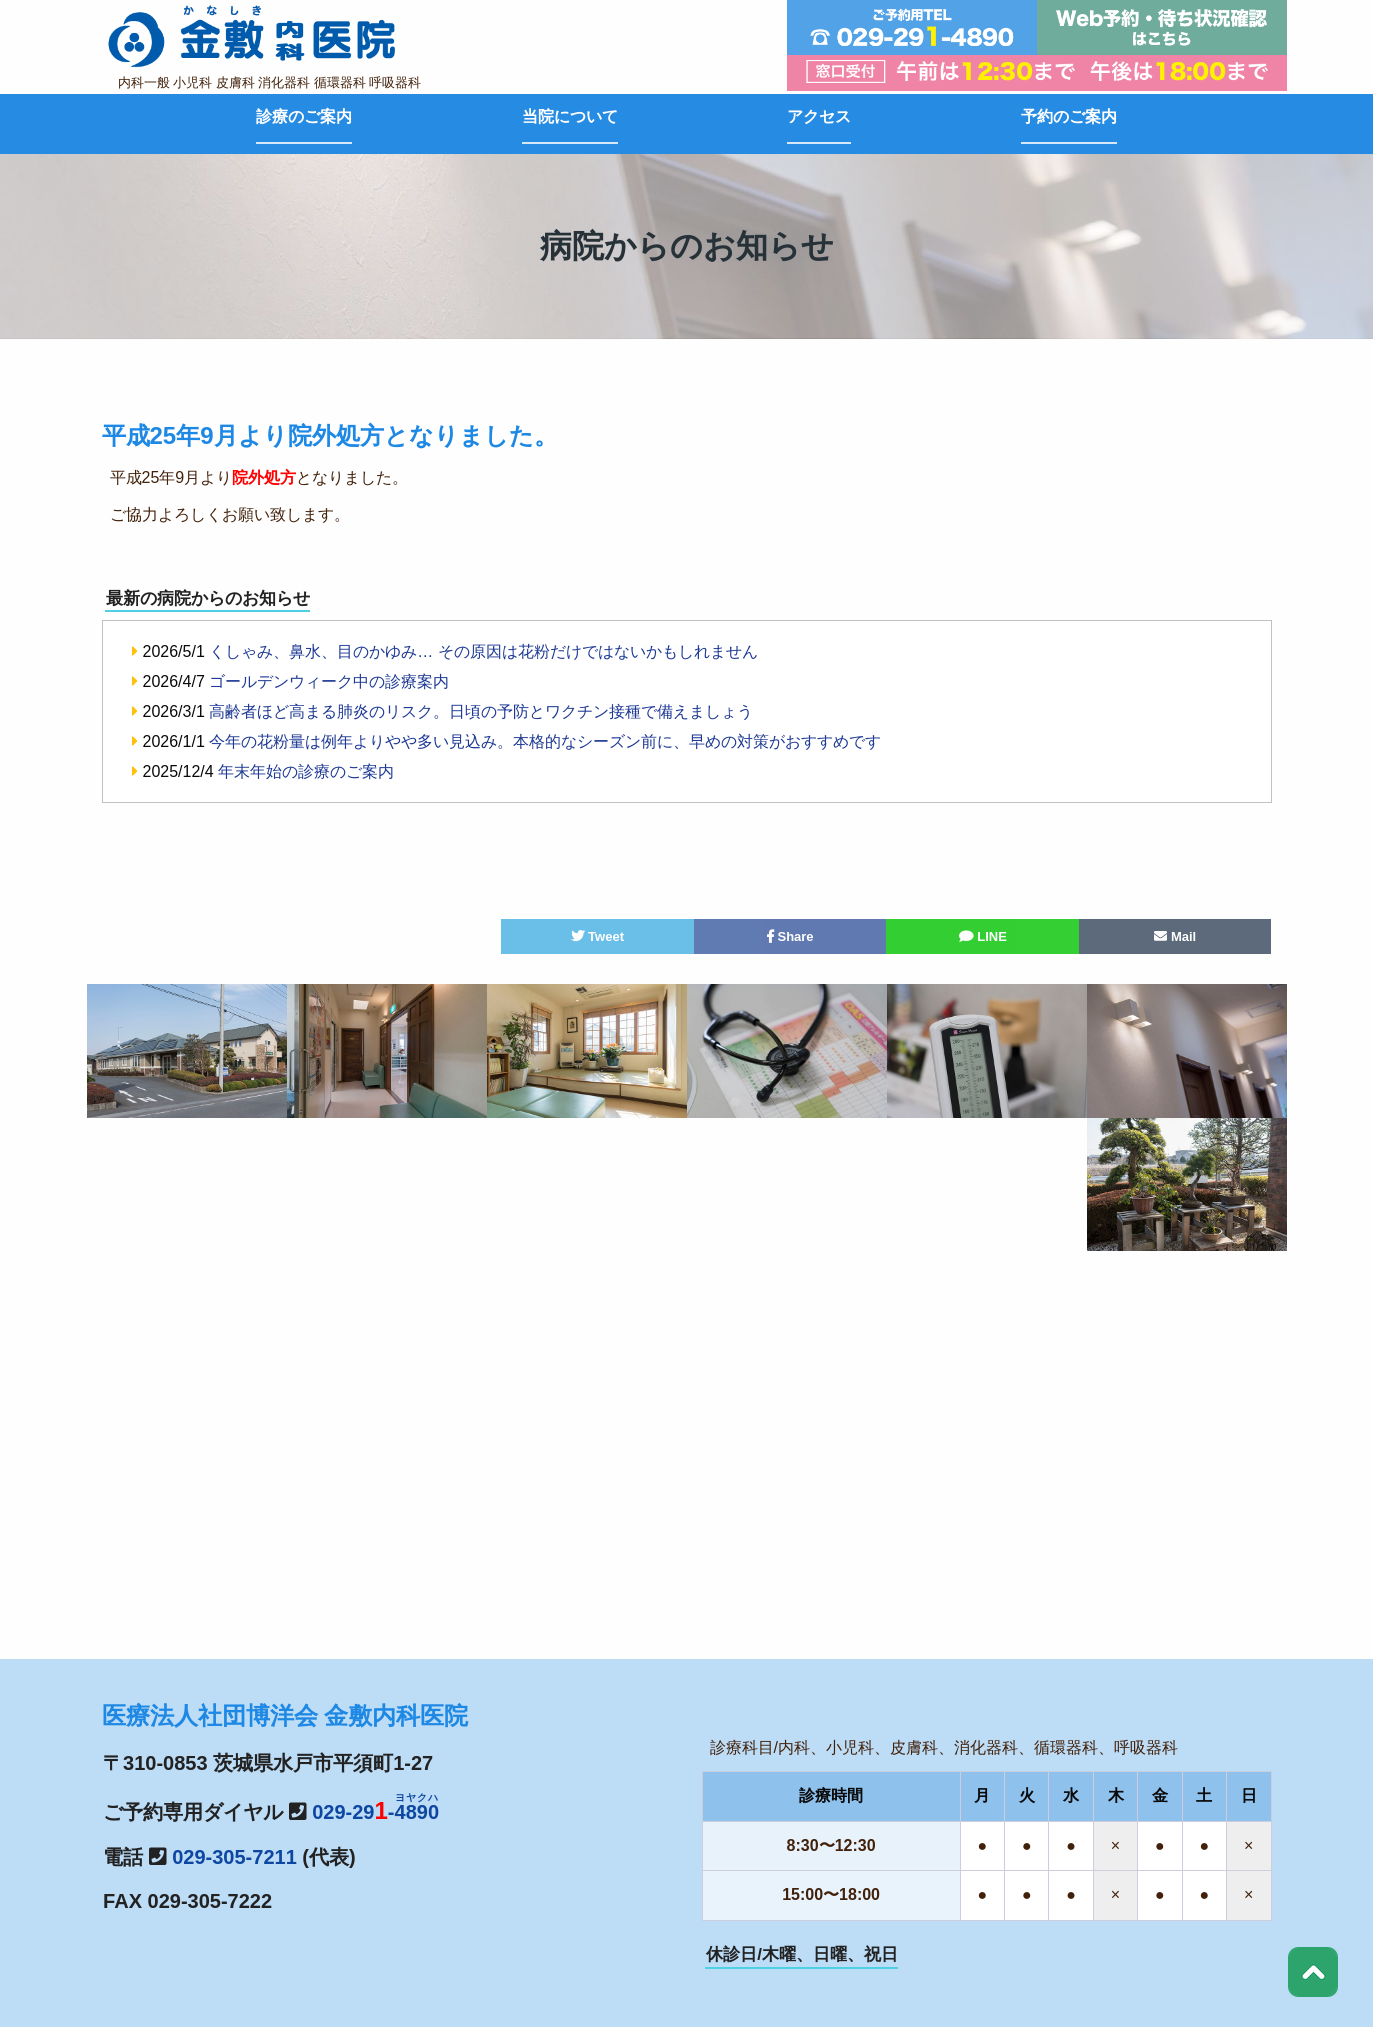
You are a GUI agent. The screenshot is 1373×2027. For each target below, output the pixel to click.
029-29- (375, 1812)
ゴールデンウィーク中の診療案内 (329, 681)
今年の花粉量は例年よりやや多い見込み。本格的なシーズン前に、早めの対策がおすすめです (545, 741)
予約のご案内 (1069, 116)
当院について (570, 116)
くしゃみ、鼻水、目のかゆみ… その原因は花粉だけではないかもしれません (483, 651)
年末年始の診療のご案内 (306, 771)
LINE (983, 936)
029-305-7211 (234, 1857)
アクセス (819, 116)
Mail (1175, 936)
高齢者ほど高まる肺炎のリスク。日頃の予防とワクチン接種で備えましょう (481, 711)
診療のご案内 (304, 116)
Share (790, 936)
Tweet (597, 936)
